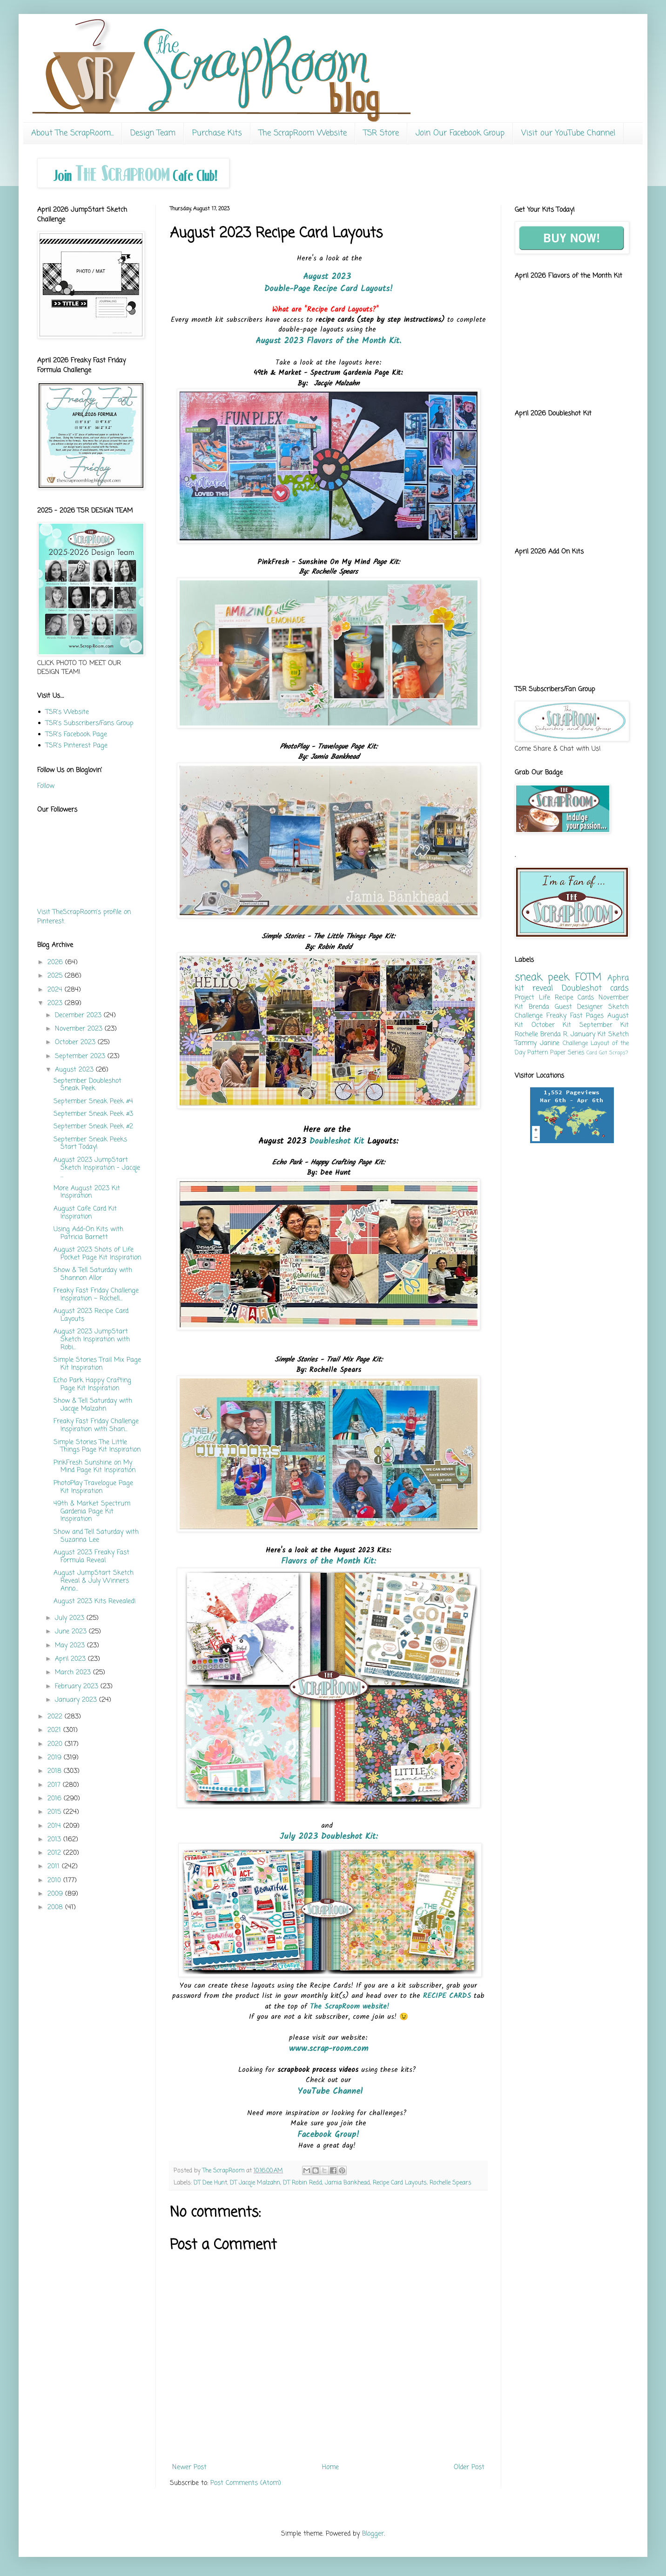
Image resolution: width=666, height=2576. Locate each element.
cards (619, 988)
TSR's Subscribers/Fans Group (90, 723)
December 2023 (79, 1015)
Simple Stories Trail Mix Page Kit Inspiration (97, 1364)
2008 (56, 1907)
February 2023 (78, 1686)
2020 (56, 1744)
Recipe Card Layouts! (353, 289)
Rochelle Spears (450, 2182)
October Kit (551, 1025)
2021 (55, 1730)
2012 (55, 1853)
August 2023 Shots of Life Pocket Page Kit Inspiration (97, 1254)
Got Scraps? (613, 1053)
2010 (55, 1880)
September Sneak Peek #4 (93, 1101)
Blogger (373, 2534)
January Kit (588, 1034)
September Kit (604, 1025)
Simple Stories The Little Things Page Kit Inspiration (97, 1446)
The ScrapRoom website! (351, 2006)
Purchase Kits (217, 133)
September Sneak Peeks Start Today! (90, 1143)
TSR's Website (67, 712)
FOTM (588, 977)
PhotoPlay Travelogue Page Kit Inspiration (93, 1487)
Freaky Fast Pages (575, 1016)
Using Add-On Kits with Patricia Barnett (88, 1233)
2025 (56, 976)
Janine (549, 1043)
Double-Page (287, 289)
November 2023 (80, 1029)
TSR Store (381, 133)
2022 (56, 1717)
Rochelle (526, 1034)
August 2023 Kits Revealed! (95, 1601)
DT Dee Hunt (210, 2182)
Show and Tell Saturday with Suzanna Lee (96, 1536)
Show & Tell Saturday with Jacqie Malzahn (93, 1405)
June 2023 (72, 1632)
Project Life (532, 998)
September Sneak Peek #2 (93, 1127)
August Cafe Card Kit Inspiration (85, 1213)
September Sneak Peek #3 (93, 1114)
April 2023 (71, 1659)
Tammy (526, 1043)
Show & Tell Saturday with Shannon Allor (93, 1274)
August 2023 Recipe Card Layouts (91, 1315)
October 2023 (76, 1042)
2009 (56, 1894)
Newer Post (189, 2467)
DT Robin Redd (302, 2182)
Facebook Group (326, 2135)
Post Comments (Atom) (245, 2483)
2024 (56, 990)
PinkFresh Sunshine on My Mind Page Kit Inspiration (94, 1467)
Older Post (469, 2467)
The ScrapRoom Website (303, 133)
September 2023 (81, 1056)
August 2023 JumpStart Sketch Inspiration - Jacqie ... (97, 1168)
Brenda (539, 1007)
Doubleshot (582, 988)
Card (591, 1053)
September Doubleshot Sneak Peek (87, 1085)
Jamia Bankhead (347, 2182)
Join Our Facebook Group (460, 133)
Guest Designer (579, 1007)
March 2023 (74, 1672)
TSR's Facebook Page (76, 734)
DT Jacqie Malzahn (255, 2182)
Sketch (618, 1034)
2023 (56, 1003)
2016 (55, 1799)
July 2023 (71, 1618)
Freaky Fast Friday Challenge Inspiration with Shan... (96, 1425)
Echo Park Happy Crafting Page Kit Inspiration (92, 1384)
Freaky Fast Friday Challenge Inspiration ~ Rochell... (96, 1295)
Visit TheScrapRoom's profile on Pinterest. (84, 916)
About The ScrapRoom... (72, 133)
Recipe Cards (574, 998)
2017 (55, 1785)
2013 (55, 1839)
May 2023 (71, 1646)
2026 (56, 962)
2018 (55, 1771)
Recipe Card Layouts (400, 2182)
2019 (55, 1758)
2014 (55, 1826)
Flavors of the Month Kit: (328, 1561)
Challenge (575, 1043)
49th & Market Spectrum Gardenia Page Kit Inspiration (92, 1511)
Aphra (618, 978)
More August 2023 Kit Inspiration (87, 1192)
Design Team (152, 133)
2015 (55, 1812)
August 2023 (328, 277)
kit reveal (534, 988)
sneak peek (542, 977)
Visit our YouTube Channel (568, 133)
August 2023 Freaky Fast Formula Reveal (91, 1556)
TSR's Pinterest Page (77, 746)
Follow (45, 786)
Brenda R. (554, 1034)
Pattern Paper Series (556, 1052)
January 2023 (77, 1700)
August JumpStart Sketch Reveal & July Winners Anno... (94, 1581)
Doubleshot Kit (336, 1141)
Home (330, 2467)
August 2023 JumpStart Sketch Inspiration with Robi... (92, 1339)
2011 (54, 1866)
